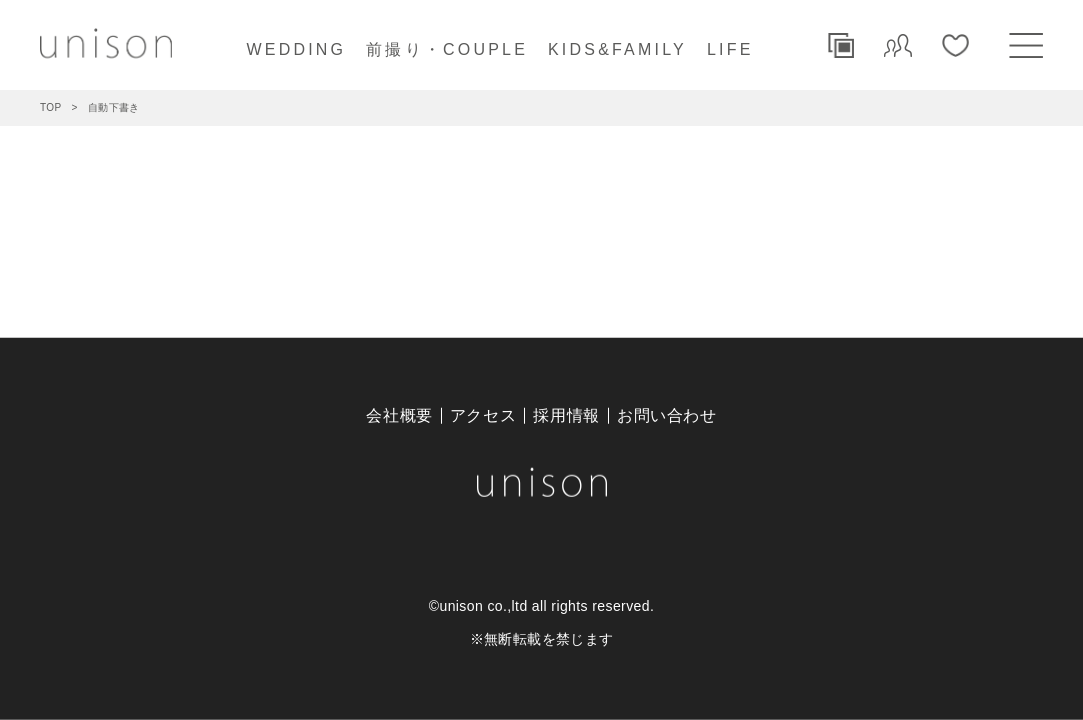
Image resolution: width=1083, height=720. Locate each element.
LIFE (730, 49)
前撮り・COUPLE (447, 49)
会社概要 (399, 415)
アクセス (483, 415)
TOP (51, 107)
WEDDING (296, 49)
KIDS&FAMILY (617, 49)
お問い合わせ (667, 415)
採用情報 (566, 415)
